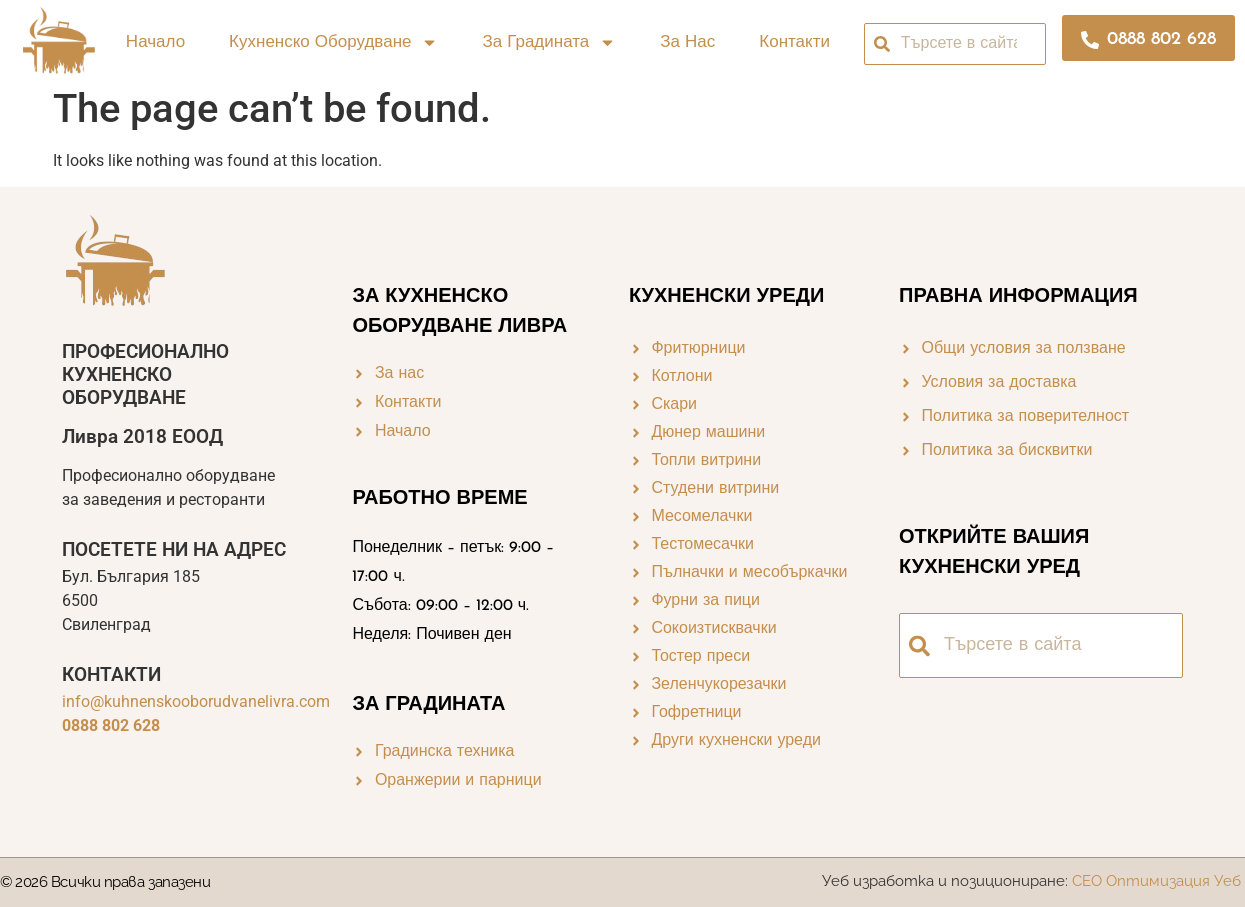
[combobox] (955, 44)
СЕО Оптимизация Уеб (1158, 881)
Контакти (794, 42)
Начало (155, 42)
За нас (687, 42)
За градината (549, 42)
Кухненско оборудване (333, 42)
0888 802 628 (111, 725)
